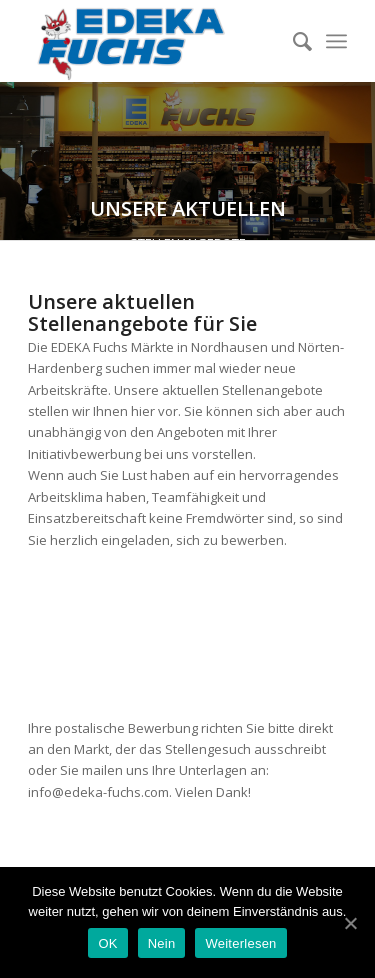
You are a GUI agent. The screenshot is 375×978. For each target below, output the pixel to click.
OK (107, 943)
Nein (162, 943)
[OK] (350, 923)
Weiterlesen (240, 943)
